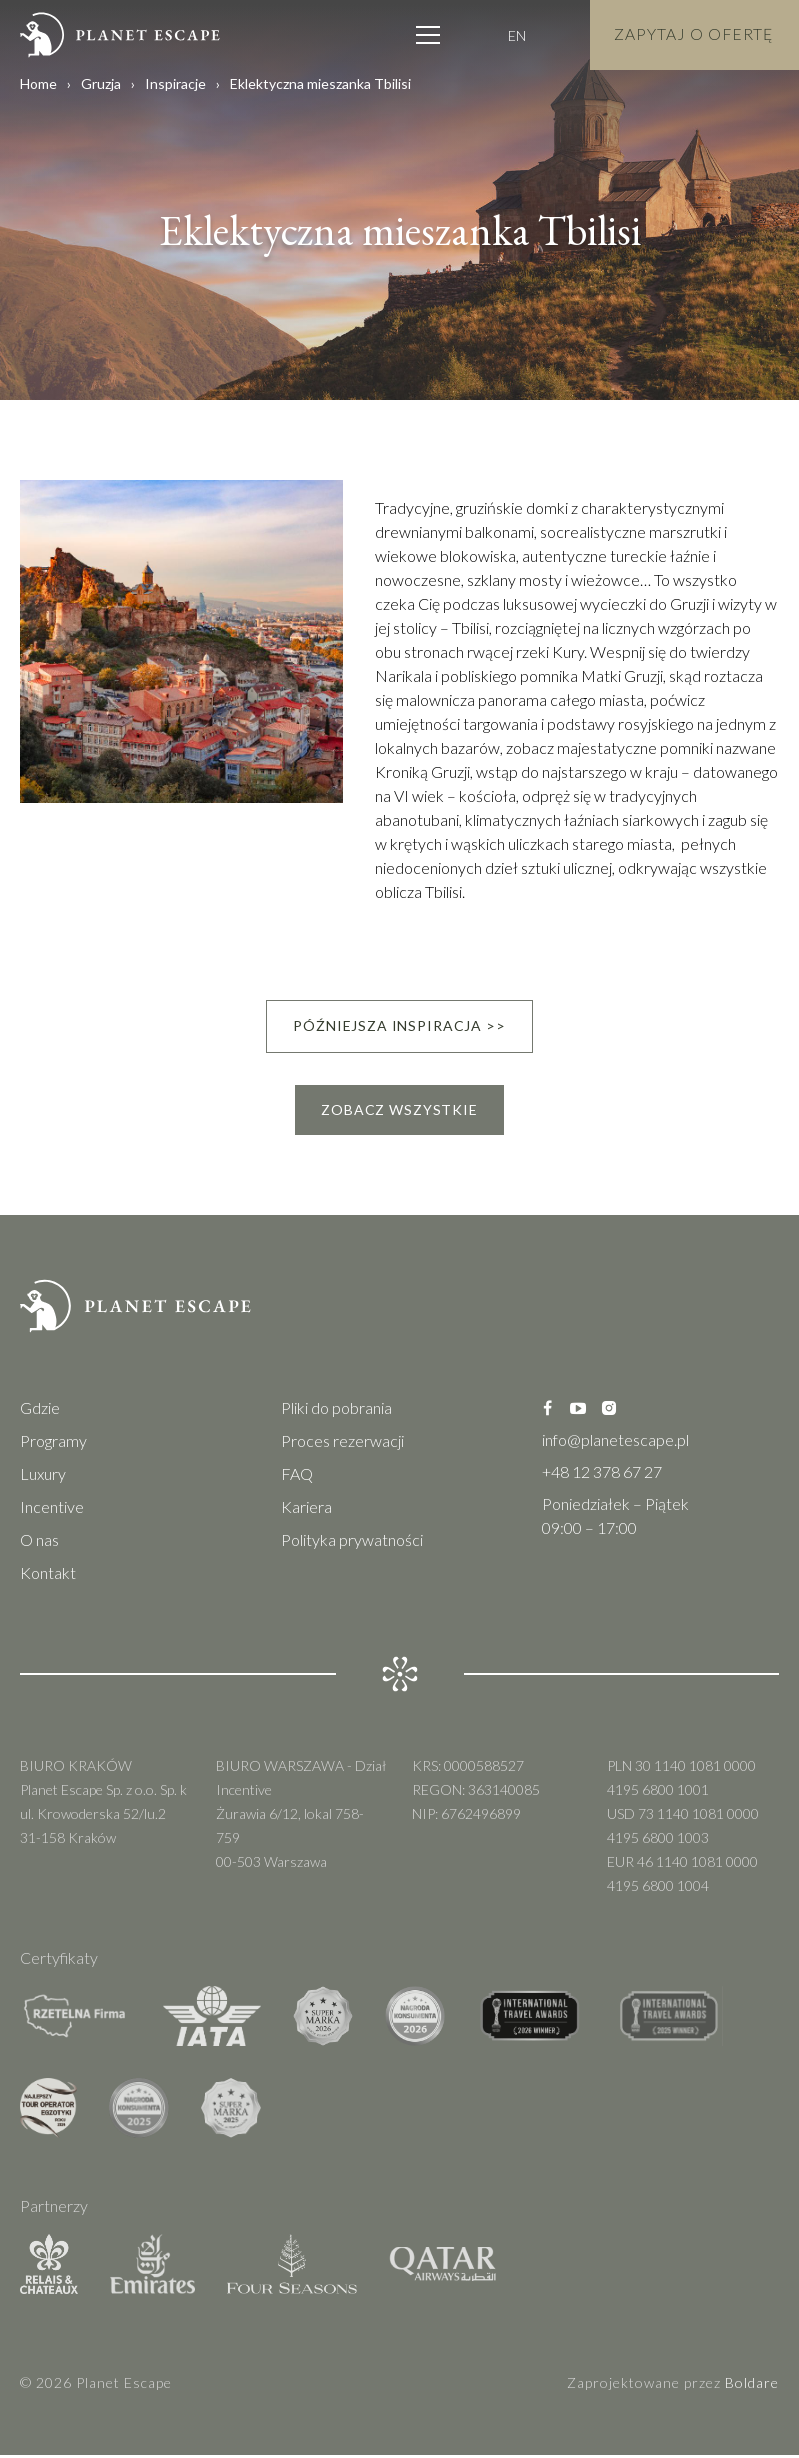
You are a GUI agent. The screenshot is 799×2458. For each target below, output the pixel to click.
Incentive (52, 1509)
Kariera (306, 1509)
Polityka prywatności (352, 1542)
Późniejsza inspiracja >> (399, 1026)
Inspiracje (175, 83)
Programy (53, 1443)
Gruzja (101, 83)
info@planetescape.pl (615, 1442)
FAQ (297, 1476)
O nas (39, 1542)
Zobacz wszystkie (399, 1111)
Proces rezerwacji (342, 1443)
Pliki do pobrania (336, 1410)
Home (38, 83)
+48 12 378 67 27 (602, 1474)
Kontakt (48, 1575)
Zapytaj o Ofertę (692, 34)
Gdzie (40, 1410)
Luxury (43, 1476)
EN (513, 35)
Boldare (752, 2385)
